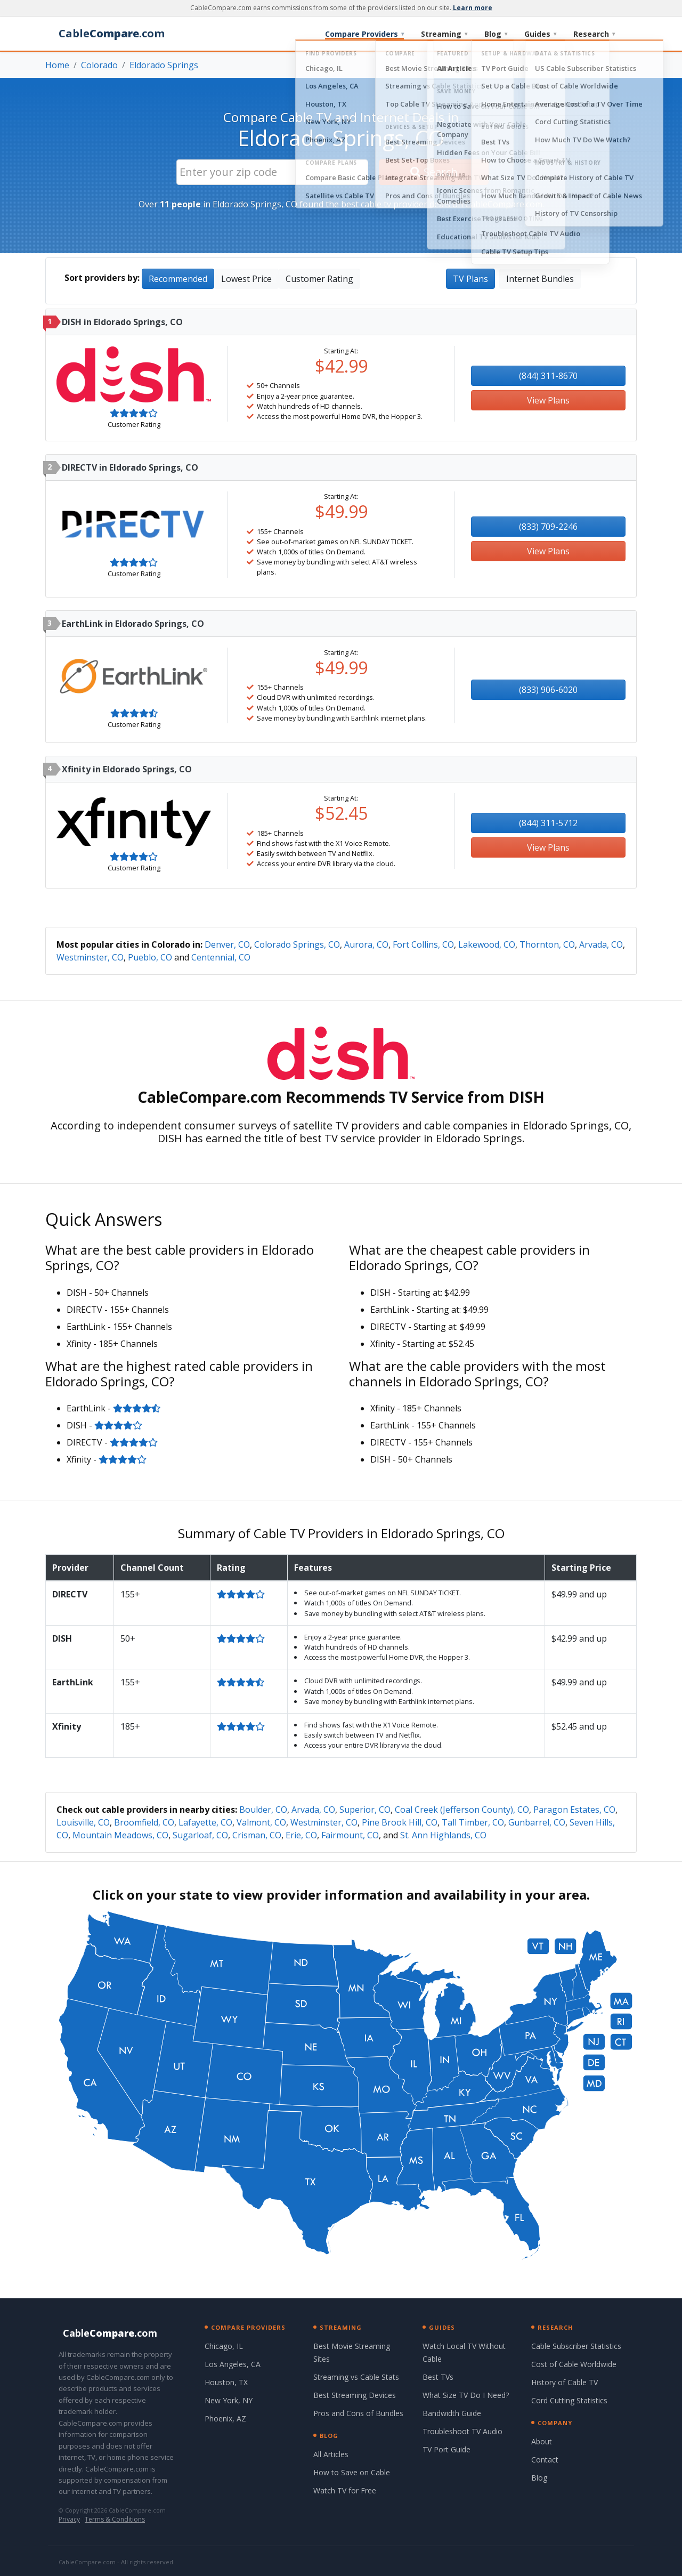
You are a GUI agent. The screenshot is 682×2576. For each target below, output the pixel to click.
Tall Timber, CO (473, 1822)
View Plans (548, 400)
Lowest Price (246, 279)
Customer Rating (319, 279)
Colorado (99, 65)
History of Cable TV (564, 2382)
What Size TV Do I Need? (466, 2395)
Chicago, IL (224, 2346)
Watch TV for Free (344, 2490)
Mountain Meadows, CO (120, 1835)
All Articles (330, 2454)
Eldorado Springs (163, 65)
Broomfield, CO (144, 1822)
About (541, 2441)
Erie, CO (301, 1835)
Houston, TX (226, 2382)
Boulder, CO (263, 1809)
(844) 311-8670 (548, 376)
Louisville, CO (83, 1822)
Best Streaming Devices (354, 2395)
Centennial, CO (220, 957)
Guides (540, 34)
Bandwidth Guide (452, 2413)
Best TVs (438, 2377)
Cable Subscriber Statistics (576, 2346)
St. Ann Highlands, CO (443, 1835)
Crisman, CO (256, 1835)
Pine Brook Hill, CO (399, 1822)
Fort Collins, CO (423, 944)
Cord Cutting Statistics (569, 2400)
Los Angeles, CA (233, 2364)
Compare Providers (364, 34)
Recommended (178, 279)
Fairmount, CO (350, 1835)
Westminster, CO (90, 957)
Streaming (444, 34)
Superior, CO (365, 1809)
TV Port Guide (446, 2449)
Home (57, 65)
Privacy (69, 2519)
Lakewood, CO (486, 944)
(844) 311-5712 (548, 823)
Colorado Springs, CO (297, 944)
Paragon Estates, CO (574, 1809)
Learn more (472, 7)
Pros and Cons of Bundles (358, 2413)
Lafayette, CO (205, 1822)
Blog (495, 34)
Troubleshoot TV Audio (462, 2431)
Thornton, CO (547, 944)
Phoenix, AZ (225, 2418)
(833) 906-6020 (548, 690)
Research (594, 34)
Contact (544, 2459)
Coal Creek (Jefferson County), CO (462, 1809)
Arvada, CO (601, 944)
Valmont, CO (261, 1822)
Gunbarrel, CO (536, 1822)
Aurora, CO (366, 944)
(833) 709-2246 (548, 526)
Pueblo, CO (150, 957)
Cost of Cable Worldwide (573, 2364)
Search (434, 172)
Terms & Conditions (115, 2519)
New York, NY (229, 2400)
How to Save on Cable (351, 2472)
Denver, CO (227, 944)
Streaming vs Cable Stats (356, 2377)
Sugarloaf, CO (200, 1835)
